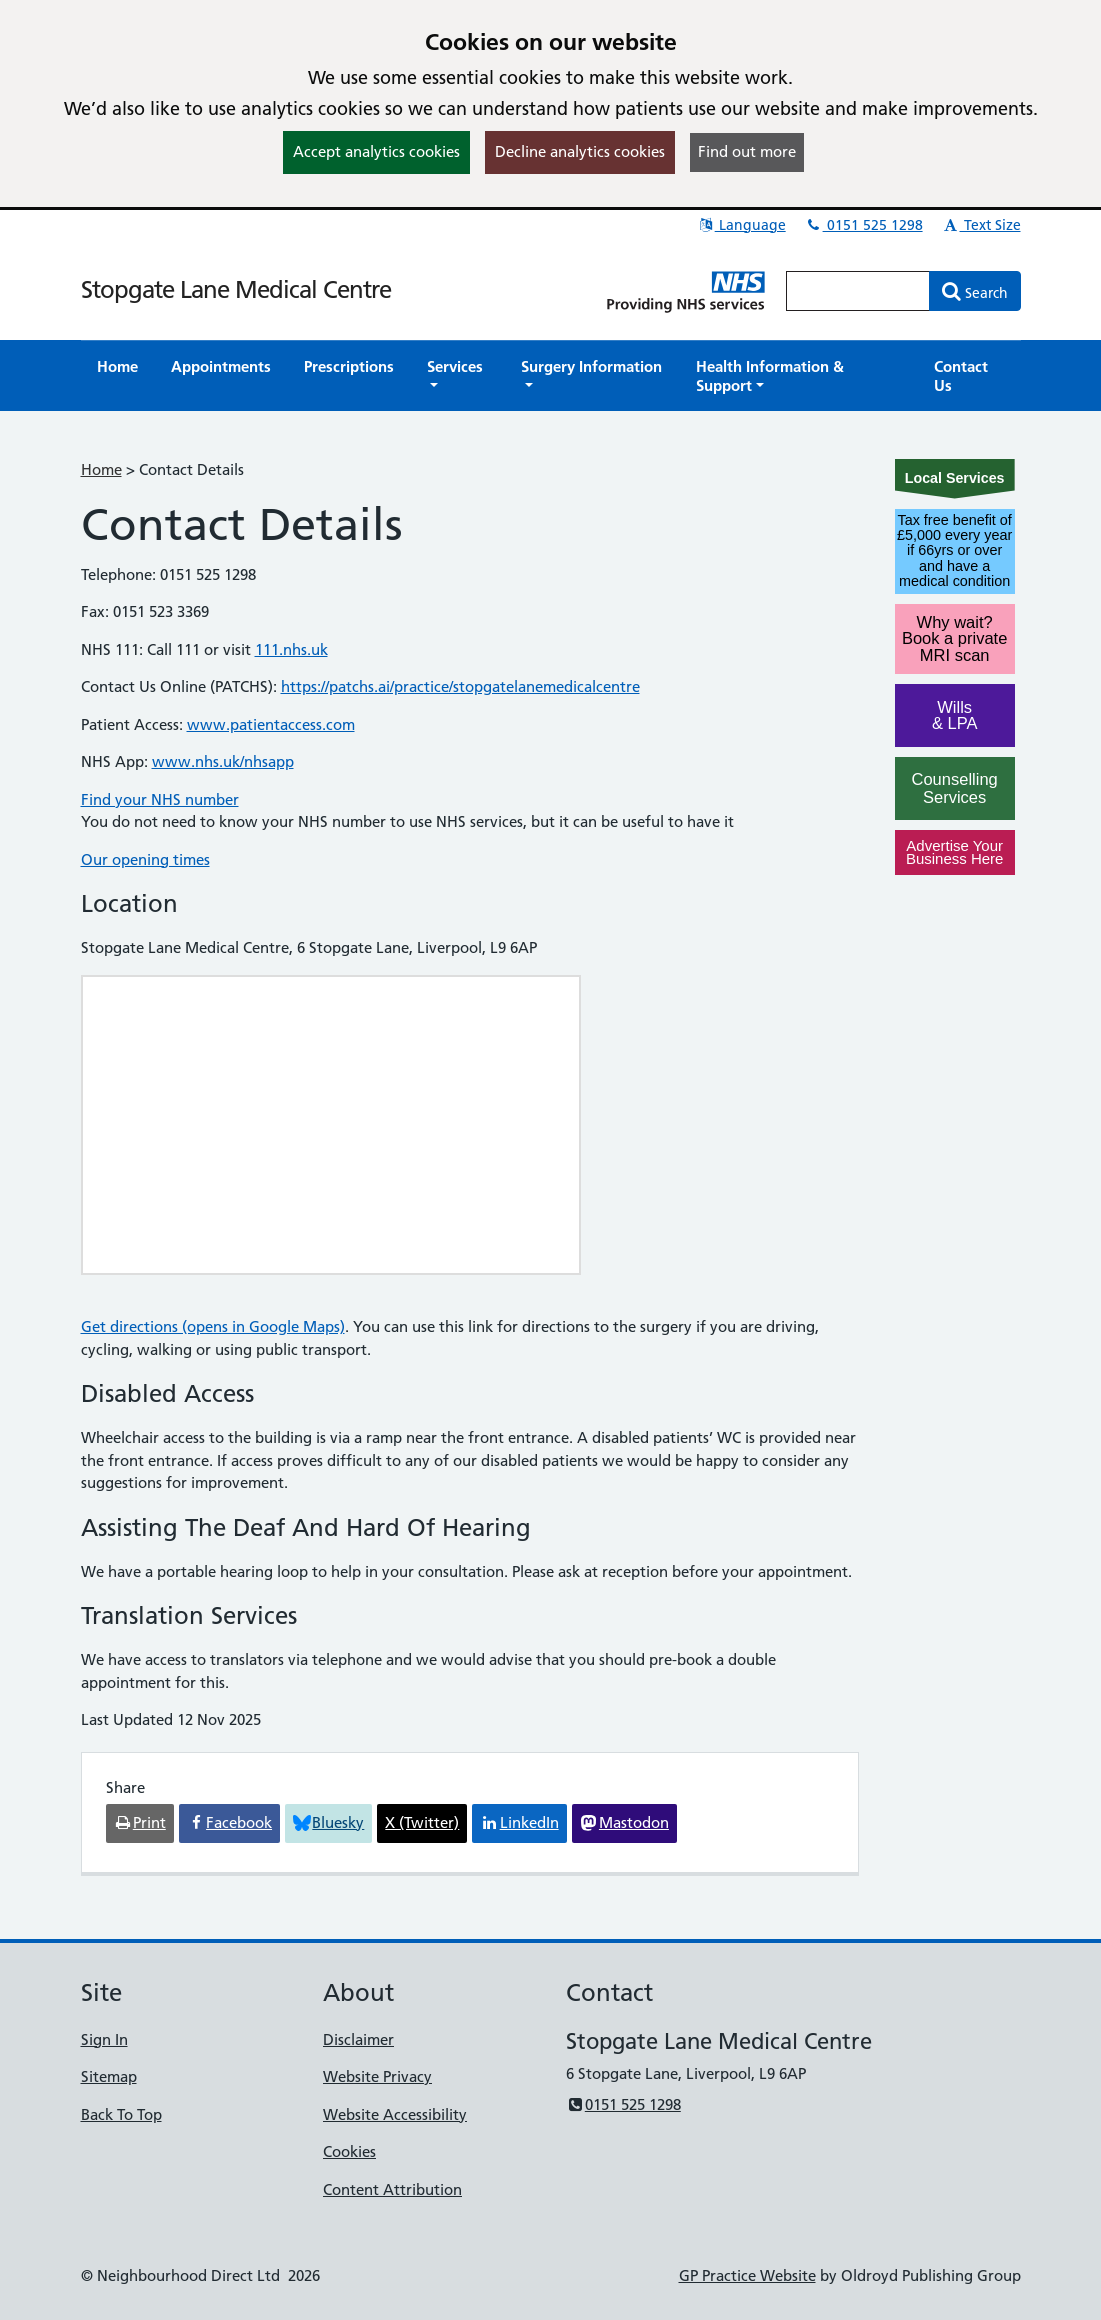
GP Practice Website (747, 2275)
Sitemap (109, 2076)
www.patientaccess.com (271, 724)
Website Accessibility (395, 2114)
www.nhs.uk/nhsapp (223, 761)
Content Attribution (392, 2189)
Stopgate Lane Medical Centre (236, 289)
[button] (458, 376)
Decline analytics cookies (580, 151)
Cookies (349, 2151)
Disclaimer (358, 2039)
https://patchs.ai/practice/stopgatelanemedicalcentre (460, 686)
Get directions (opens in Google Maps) (213, 1326)
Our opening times (145, 859)
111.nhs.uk (291, 649)
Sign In (104, 2039)
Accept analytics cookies (376, 151)
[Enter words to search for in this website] (858, 291)
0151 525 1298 (864, 225)
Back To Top (121, 2114)
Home (101, 469)
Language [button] (741, 225)
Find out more (747, 151)
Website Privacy (377, 2076)
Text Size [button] (981, 225)
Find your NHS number (160, 799)
